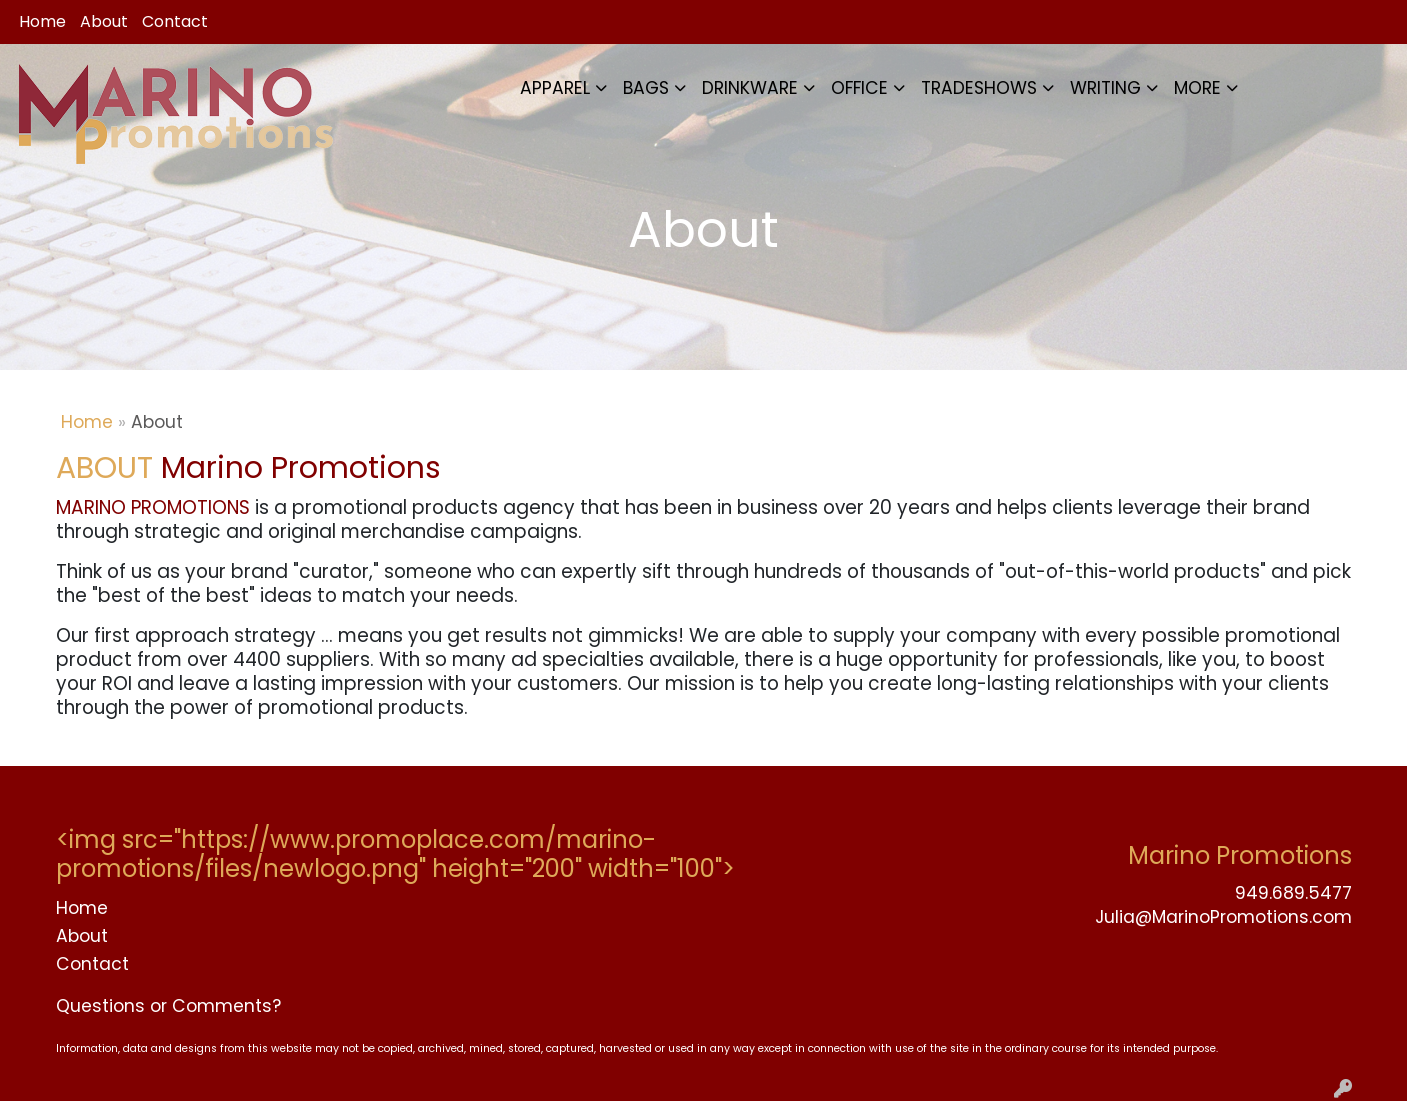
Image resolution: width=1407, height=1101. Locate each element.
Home (42, 21)
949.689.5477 (1293, 893)
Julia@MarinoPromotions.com (1223, 917)
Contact (175, 21)
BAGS (646, 88)
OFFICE (859, 88)
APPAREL (555, 88)
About (104, 21)
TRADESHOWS (979, 88)
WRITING (1105, 88)
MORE (1197, 88)
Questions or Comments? (168, 1006)
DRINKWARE (750, 88)
